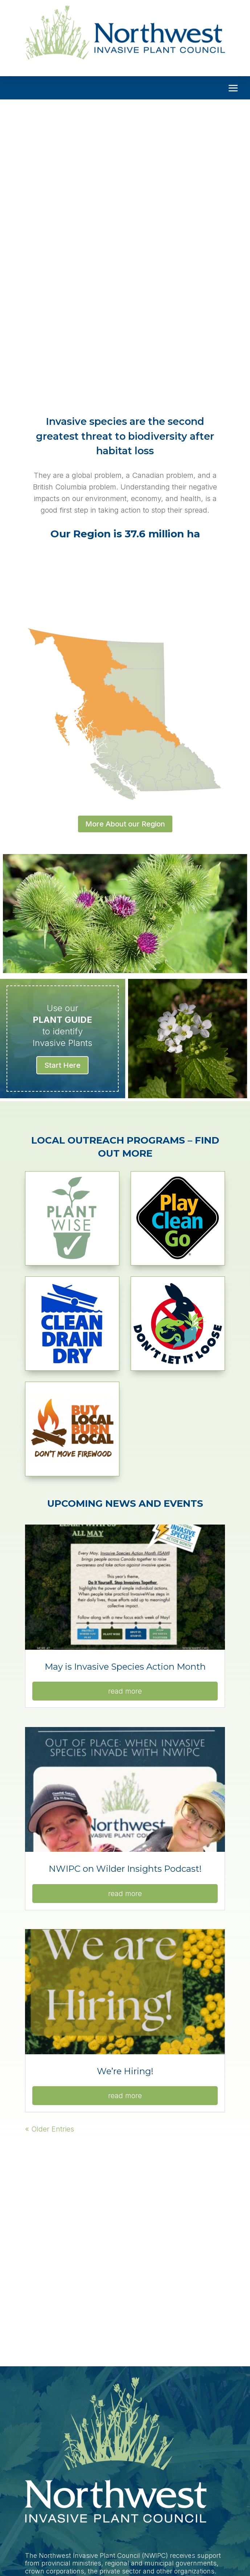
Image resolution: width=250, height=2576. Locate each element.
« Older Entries (49, 2129)
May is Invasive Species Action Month (125, 1666)
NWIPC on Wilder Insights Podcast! (125, 1868)
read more (125, 1691)
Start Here (62, 1065)
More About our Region (125, 824)
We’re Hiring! (125, 2071)
